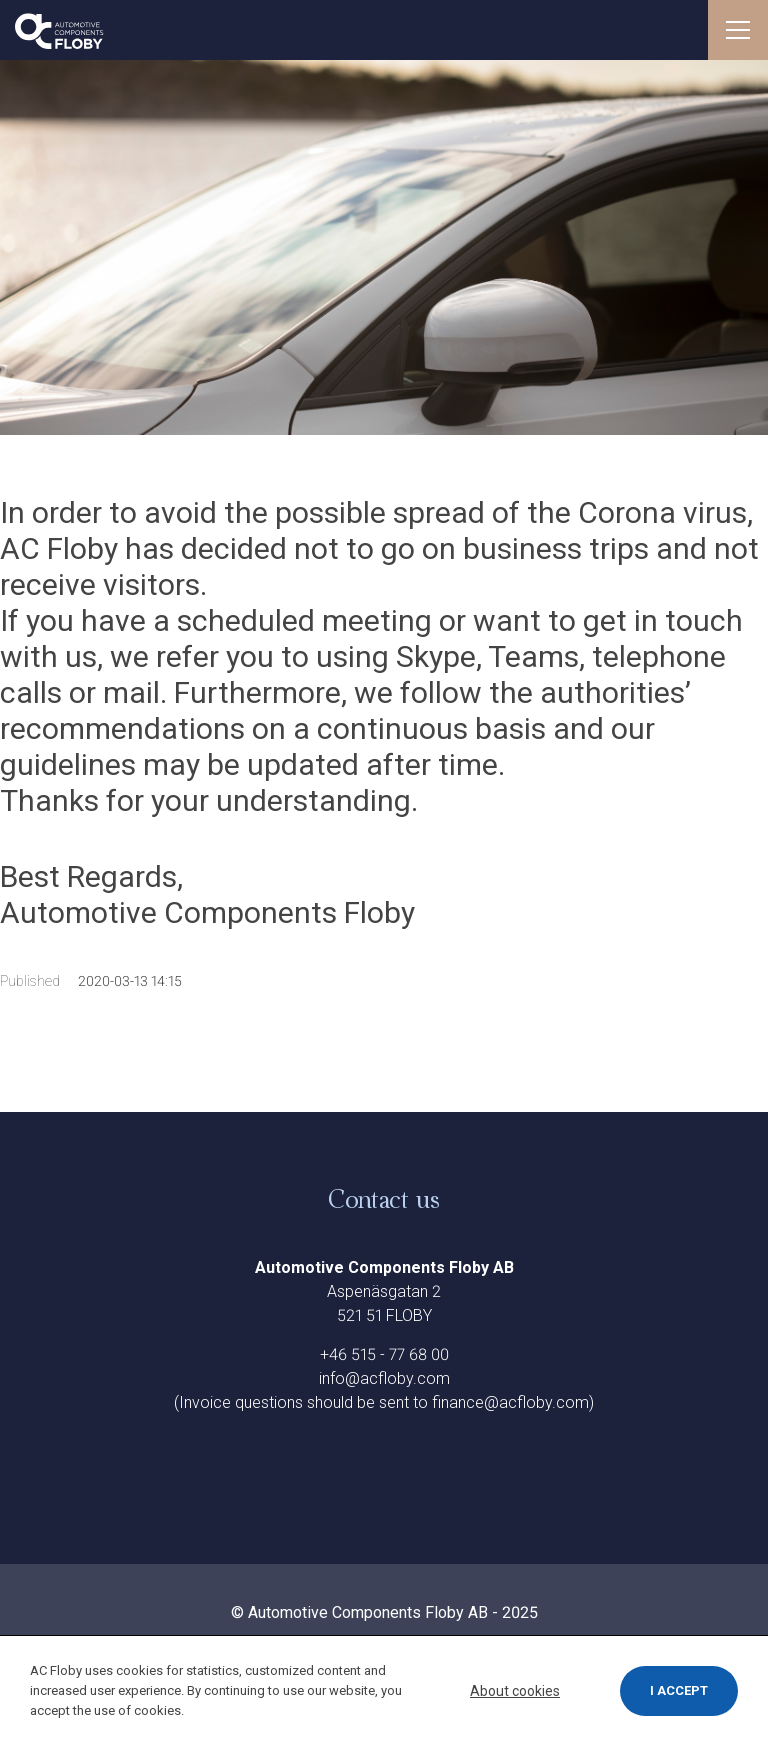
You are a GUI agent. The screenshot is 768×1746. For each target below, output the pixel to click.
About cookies (515, 1691)
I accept (679, 1690)
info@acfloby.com (384, 1378)
